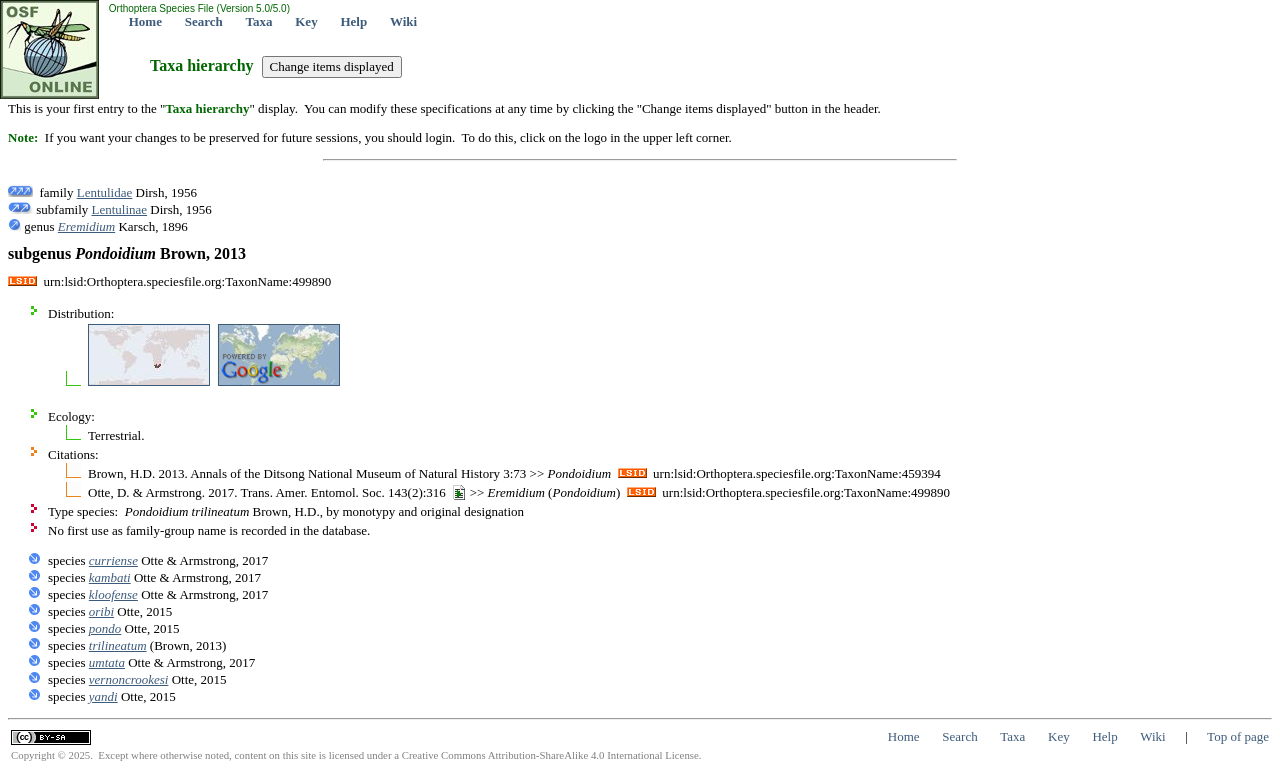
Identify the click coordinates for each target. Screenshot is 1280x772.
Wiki (403, 21)
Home (145, 21)
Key (306, 21)
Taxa (259, 21)
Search (204, 21)
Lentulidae (105, 192)
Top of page (1238, 736)
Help (353, 21)
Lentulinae (120, 209)
